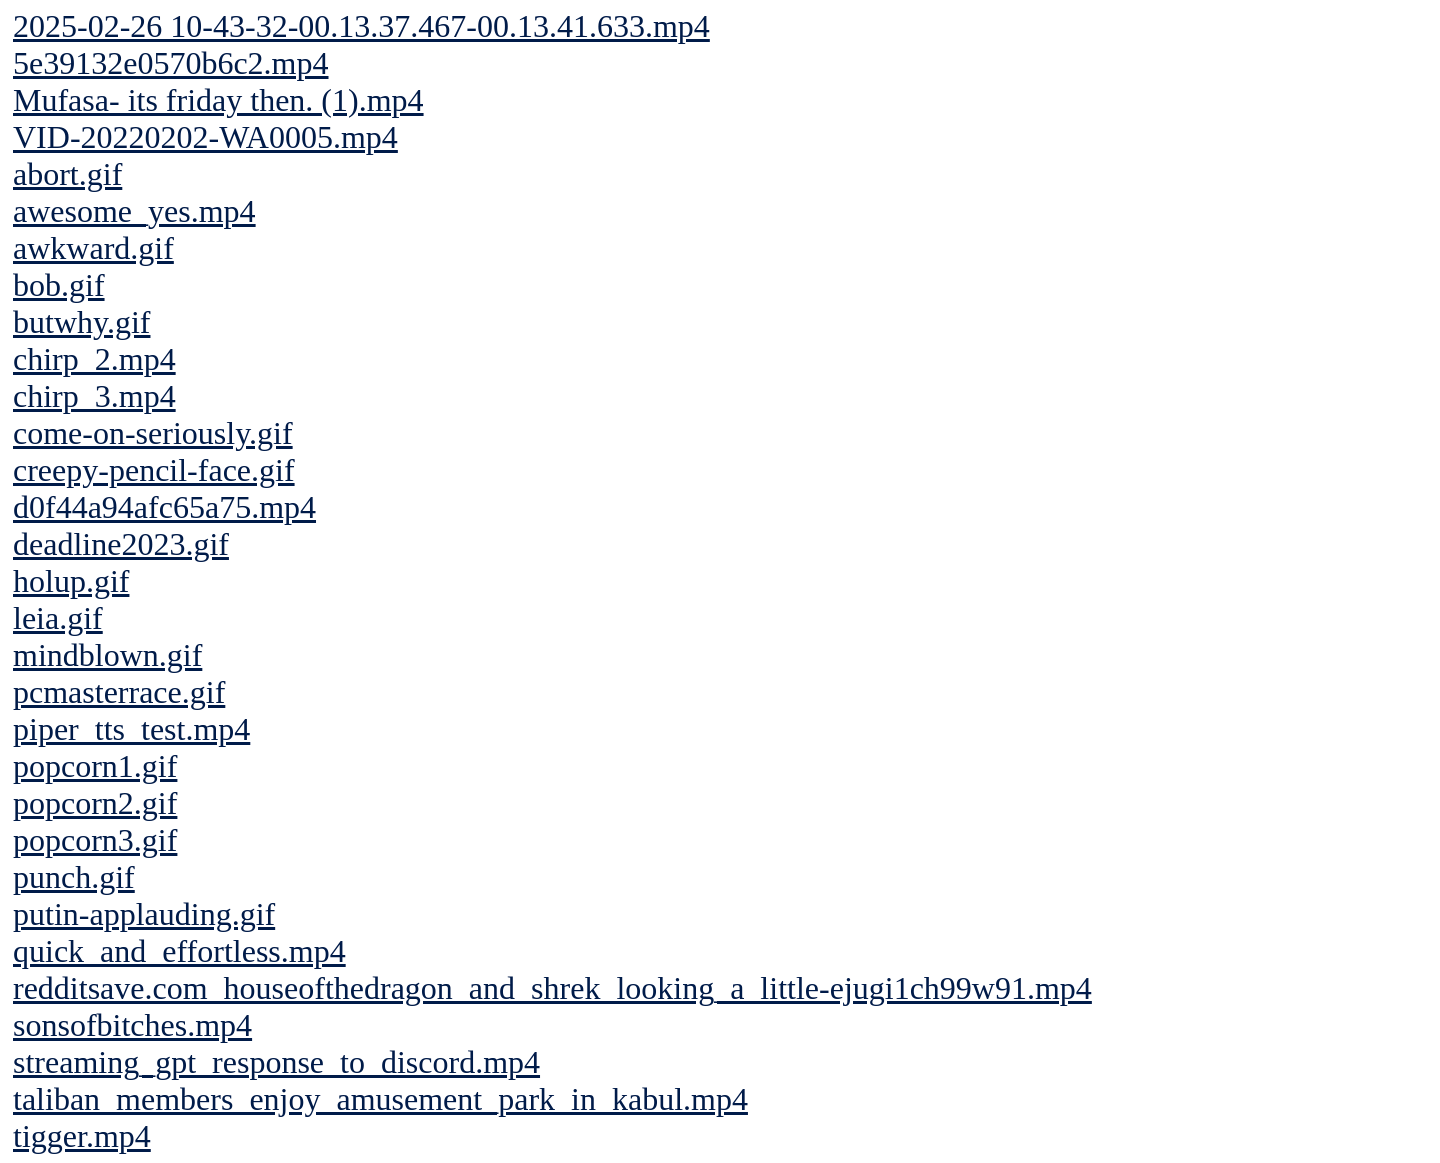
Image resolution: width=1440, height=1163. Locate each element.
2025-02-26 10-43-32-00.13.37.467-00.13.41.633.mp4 (361, 26)
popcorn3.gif (95, 840)
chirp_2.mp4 (94, 359)
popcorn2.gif (95, 803)
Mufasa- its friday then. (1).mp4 (218, 100)
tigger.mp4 (82, 1136)
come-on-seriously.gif (153, 433)
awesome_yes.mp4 (134, 211)
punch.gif (74, 877)
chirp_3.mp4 (94, 396)
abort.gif (67, 174)
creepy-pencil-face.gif (154, 470)
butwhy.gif (81, 322)
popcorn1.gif (95, 766)
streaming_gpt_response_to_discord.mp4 (276, 1062)
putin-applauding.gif (144, 914)
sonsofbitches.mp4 (132, 1025)
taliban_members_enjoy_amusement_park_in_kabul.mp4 (380, 1099)
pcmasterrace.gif (119, 692)
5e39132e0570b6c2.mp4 (171, 63)
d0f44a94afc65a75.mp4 (164, 507)
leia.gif (58, 618)
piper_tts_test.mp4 (131, 729)
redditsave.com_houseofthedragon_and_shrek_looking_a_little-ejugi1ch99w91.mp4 (552, 988)
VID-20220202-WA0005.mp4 (205, 137)
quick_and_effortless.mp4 (179, 951)
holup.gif (71, 581)
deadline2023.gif (121, 544)
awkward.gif (93, 248)
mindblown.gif (107, 655)
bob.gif (59, 285)
